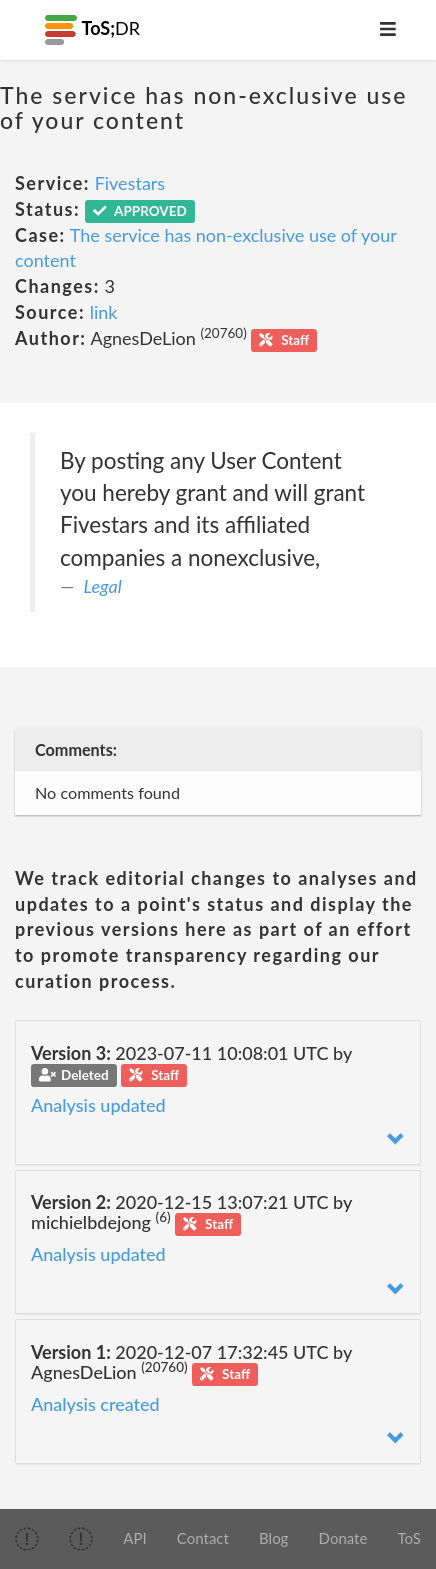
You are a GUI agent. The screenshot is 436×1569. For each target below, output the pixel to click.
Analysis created (95, 1404)
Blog (273, 1538)
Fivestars (130, 183)
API (134, 1538)
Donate (343, 1538)
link (104, 312)
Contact (203, 1538)
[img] (27, 1539)
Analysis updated (98, 1105)
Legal (103, 586)
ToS (409, 1538)
